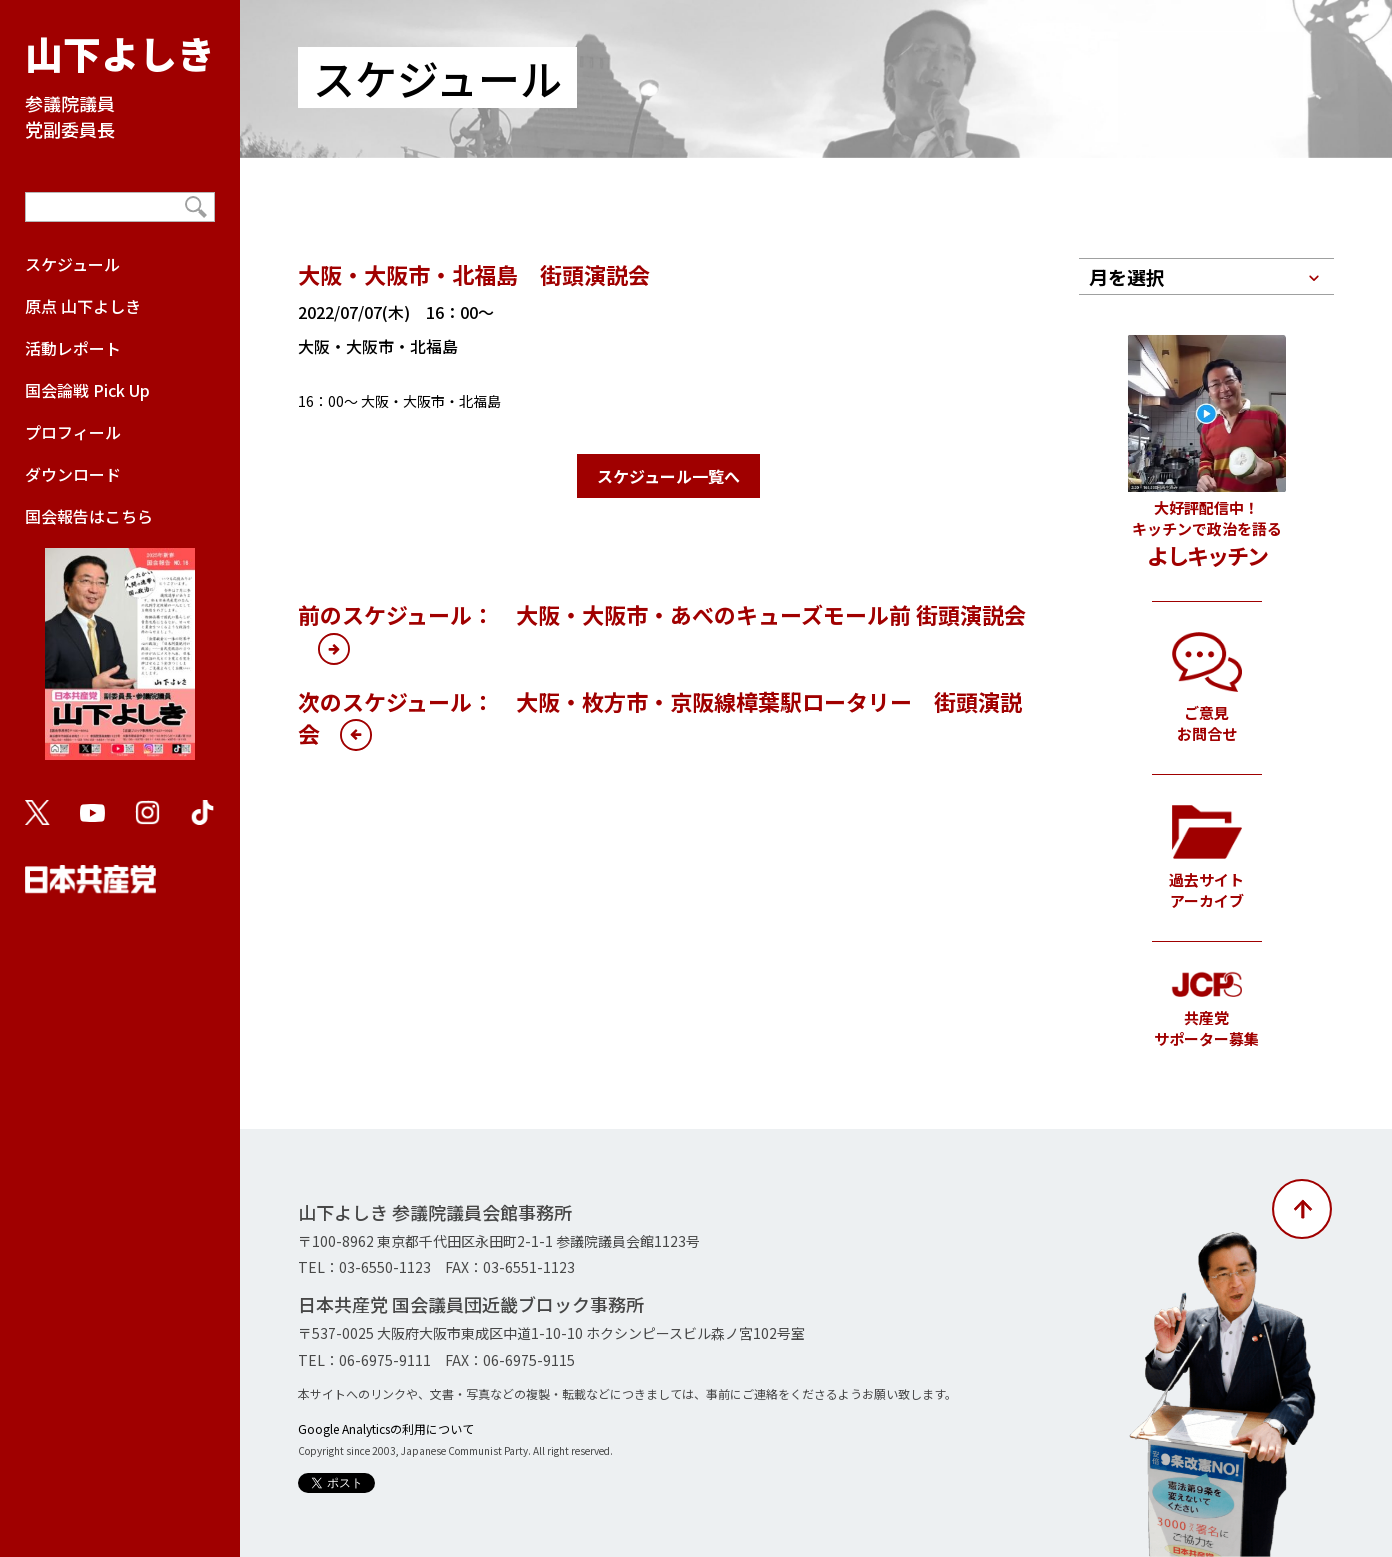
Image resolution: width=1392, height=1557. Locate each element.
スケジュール (72, 264)
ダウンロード (73, 474)
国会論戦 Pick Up (87, 390)
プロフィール (73, 432)
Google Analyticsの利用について (386, 1428)
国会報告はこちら (120, 642)
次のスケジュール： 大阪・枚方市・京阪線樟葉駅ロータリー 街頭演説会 (660, 717)
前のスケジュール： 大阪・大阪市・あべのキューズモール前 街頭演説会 (662, 614)
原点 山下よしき (83, 306)
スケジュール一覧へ (668, 476)
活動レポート (73, 348)
